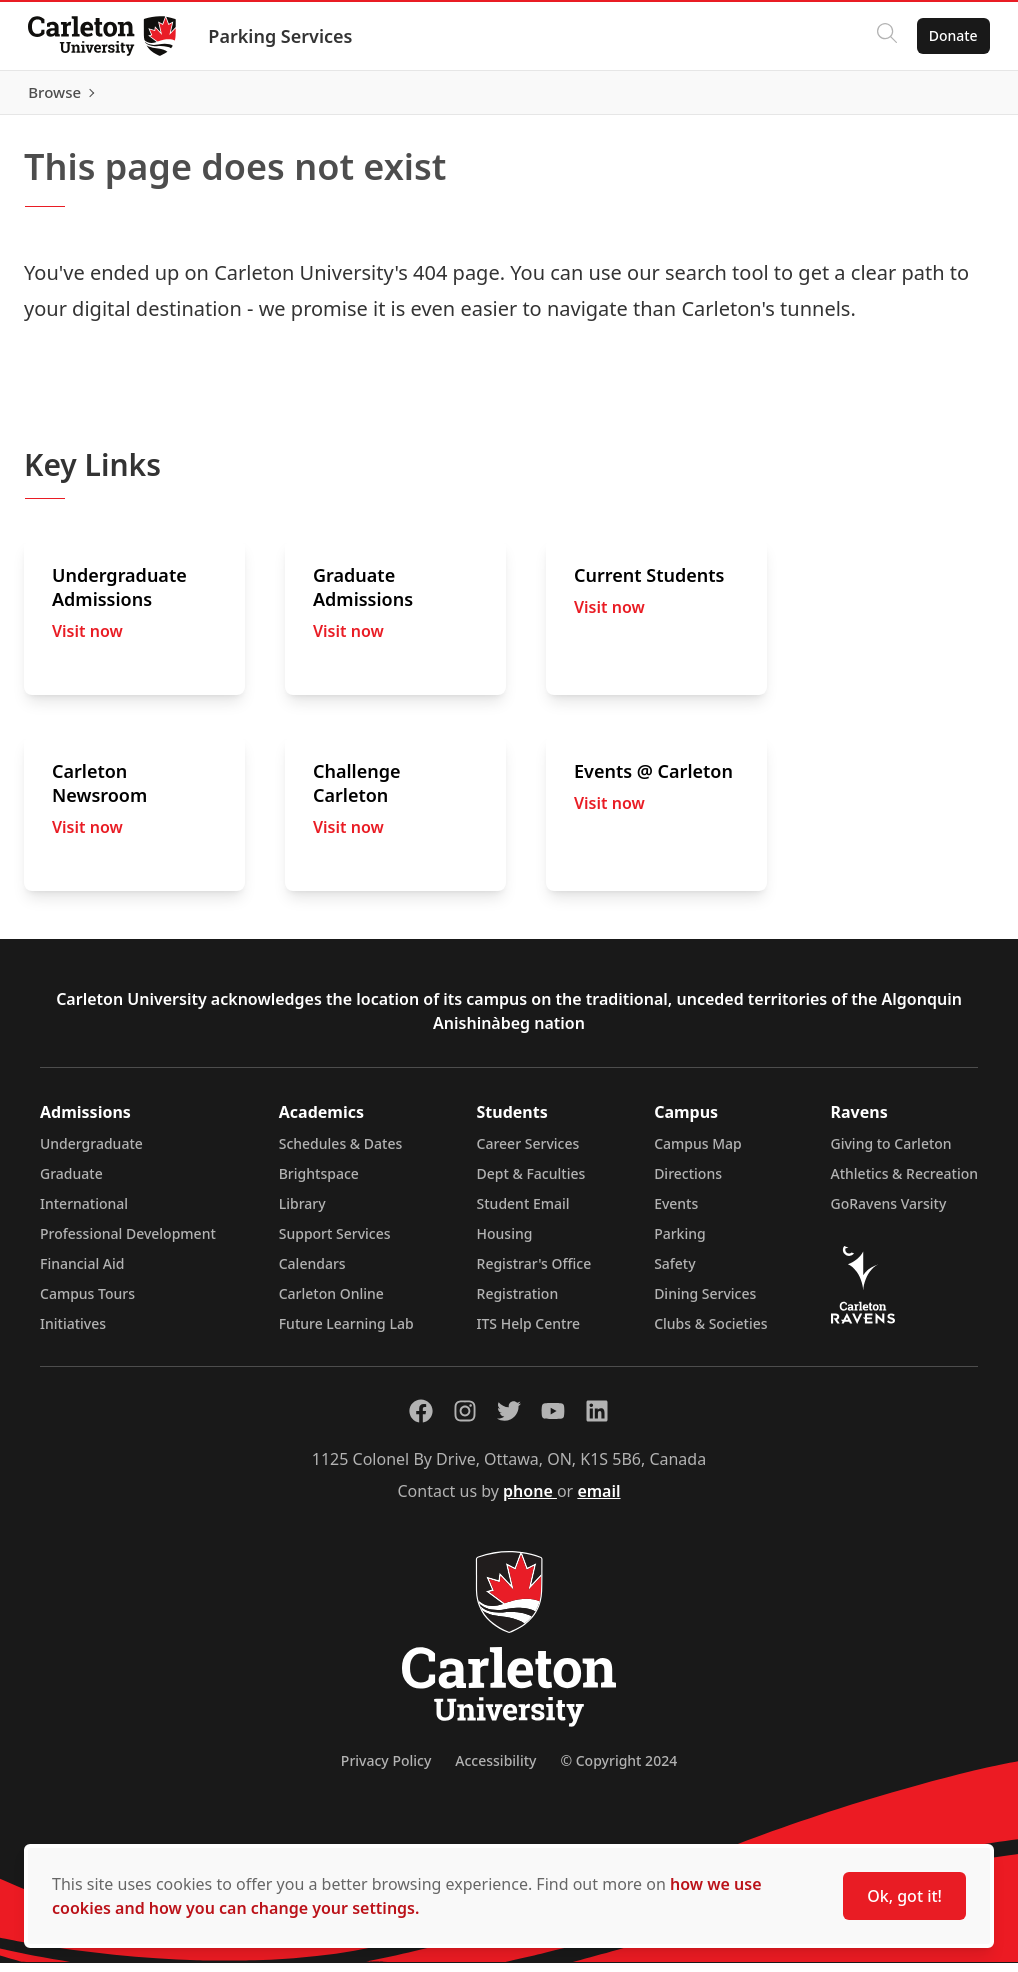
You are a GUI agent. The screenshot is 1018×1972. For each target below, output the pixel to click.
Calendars (312, 1272)
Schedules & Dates (341, 1152)
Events (676, 1212)
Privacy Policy (386, 1769)
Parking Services (284, 36)
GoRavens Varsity (889, 1212)
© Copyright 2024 (618, 1769)
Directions (688, 1182)
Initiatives (73, 1332)
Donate (949, 35)
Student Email (523, 1212)
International (84, 1212)
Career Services (528, 1152)
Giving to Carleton (891, 1152)
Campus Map (698, 1152)
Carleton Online (331, 1302)
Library (302, 1212)
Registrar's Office (534, 1272)
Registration (518, 1302)
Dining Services (705, 1302)
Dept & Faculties (531, 1182)
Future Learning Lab (346, 1332)
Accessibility (495, 1769)
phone (530, 1500)
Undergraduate (91, 1152)
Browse (947, 97)
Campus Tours (87, 1302)
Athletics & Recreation (904, 1182)
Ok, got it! (904, 1896)
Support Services (335, 1242)
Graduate (71, 1182)
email (598, 1500)
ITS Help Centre (529, 1332)
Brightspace (319, 1182)
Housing (505, 1242)
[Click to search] (883, 36)
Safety (675, 1272)
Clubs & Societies (710, 1332)
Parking (680, 1242)
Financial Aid (82, 1272)
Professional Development (128, 1242)
